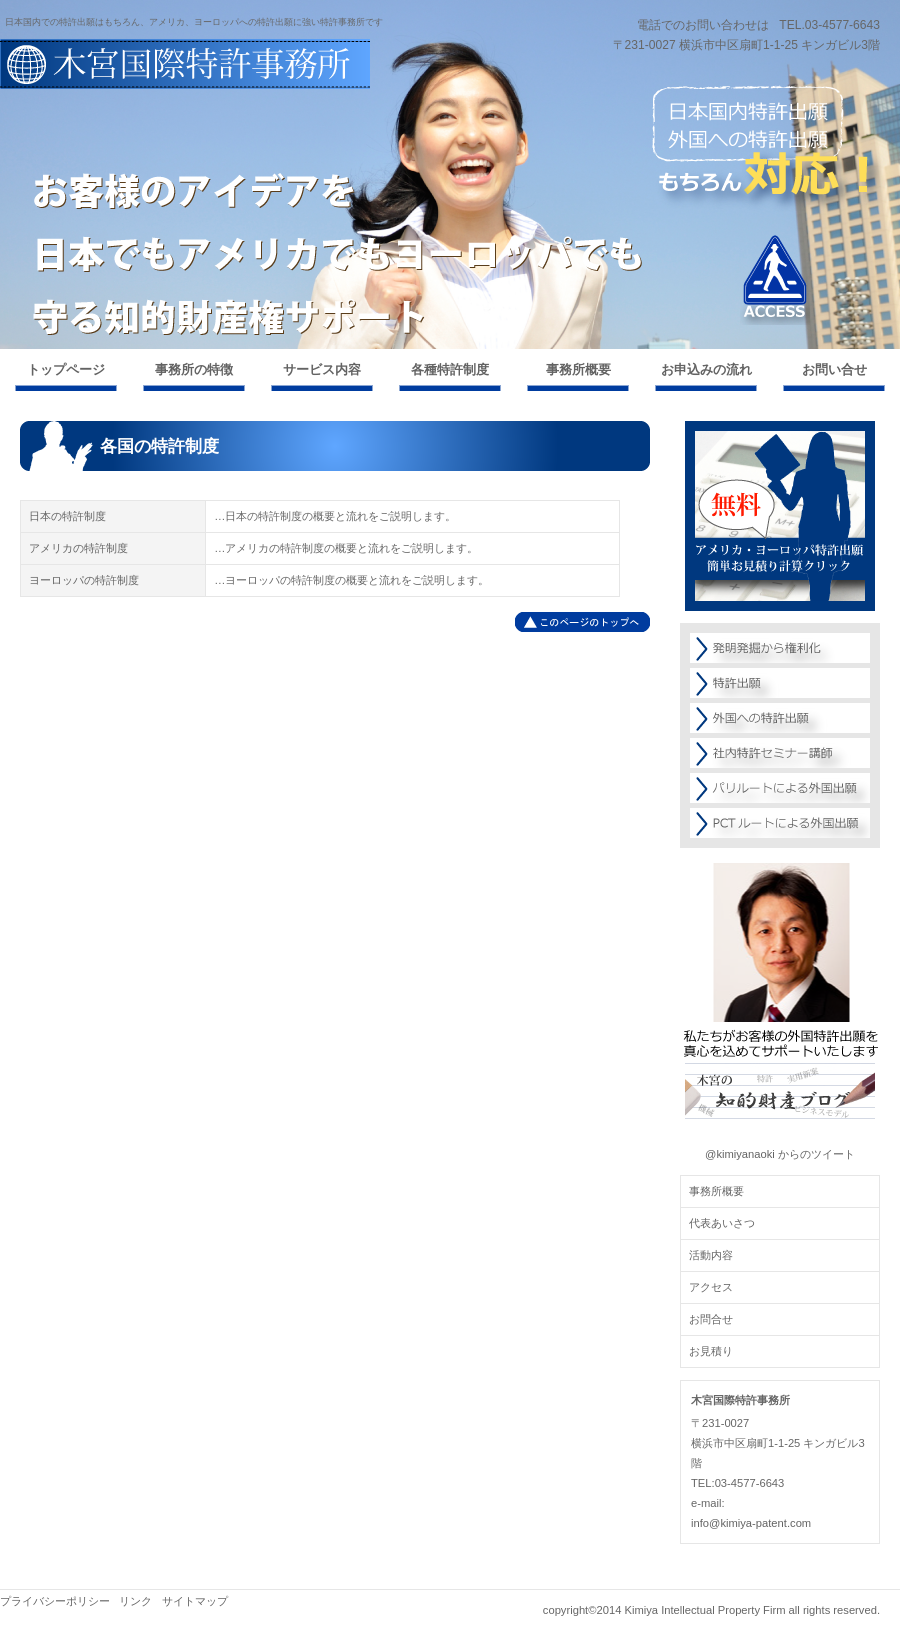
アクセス (775, 280)
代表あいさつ (722, 1223)
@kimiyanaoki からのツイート (780, 1154)
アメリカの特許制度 (78, 548)
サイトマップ (195, 1601)
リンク (135, 1601)
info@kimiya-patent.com (751, 1523)
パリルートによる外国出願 (780, 788)
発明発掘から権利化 (780, 648)
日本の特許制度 (67, 516)
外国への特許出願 (780, 718)
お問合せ (711, 1319)
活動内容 (711, 1255)
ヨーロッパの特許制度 (84, 580)
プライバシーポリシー (55, 1601)
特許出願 (780, 683)
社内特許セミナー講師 (780, 753)
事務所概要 (716, 1191)
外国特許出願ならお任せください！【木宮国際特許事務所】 (199, 82)
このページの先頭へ (582, 622)
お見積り (711, 1351)
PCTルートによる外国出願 (780, 823)
